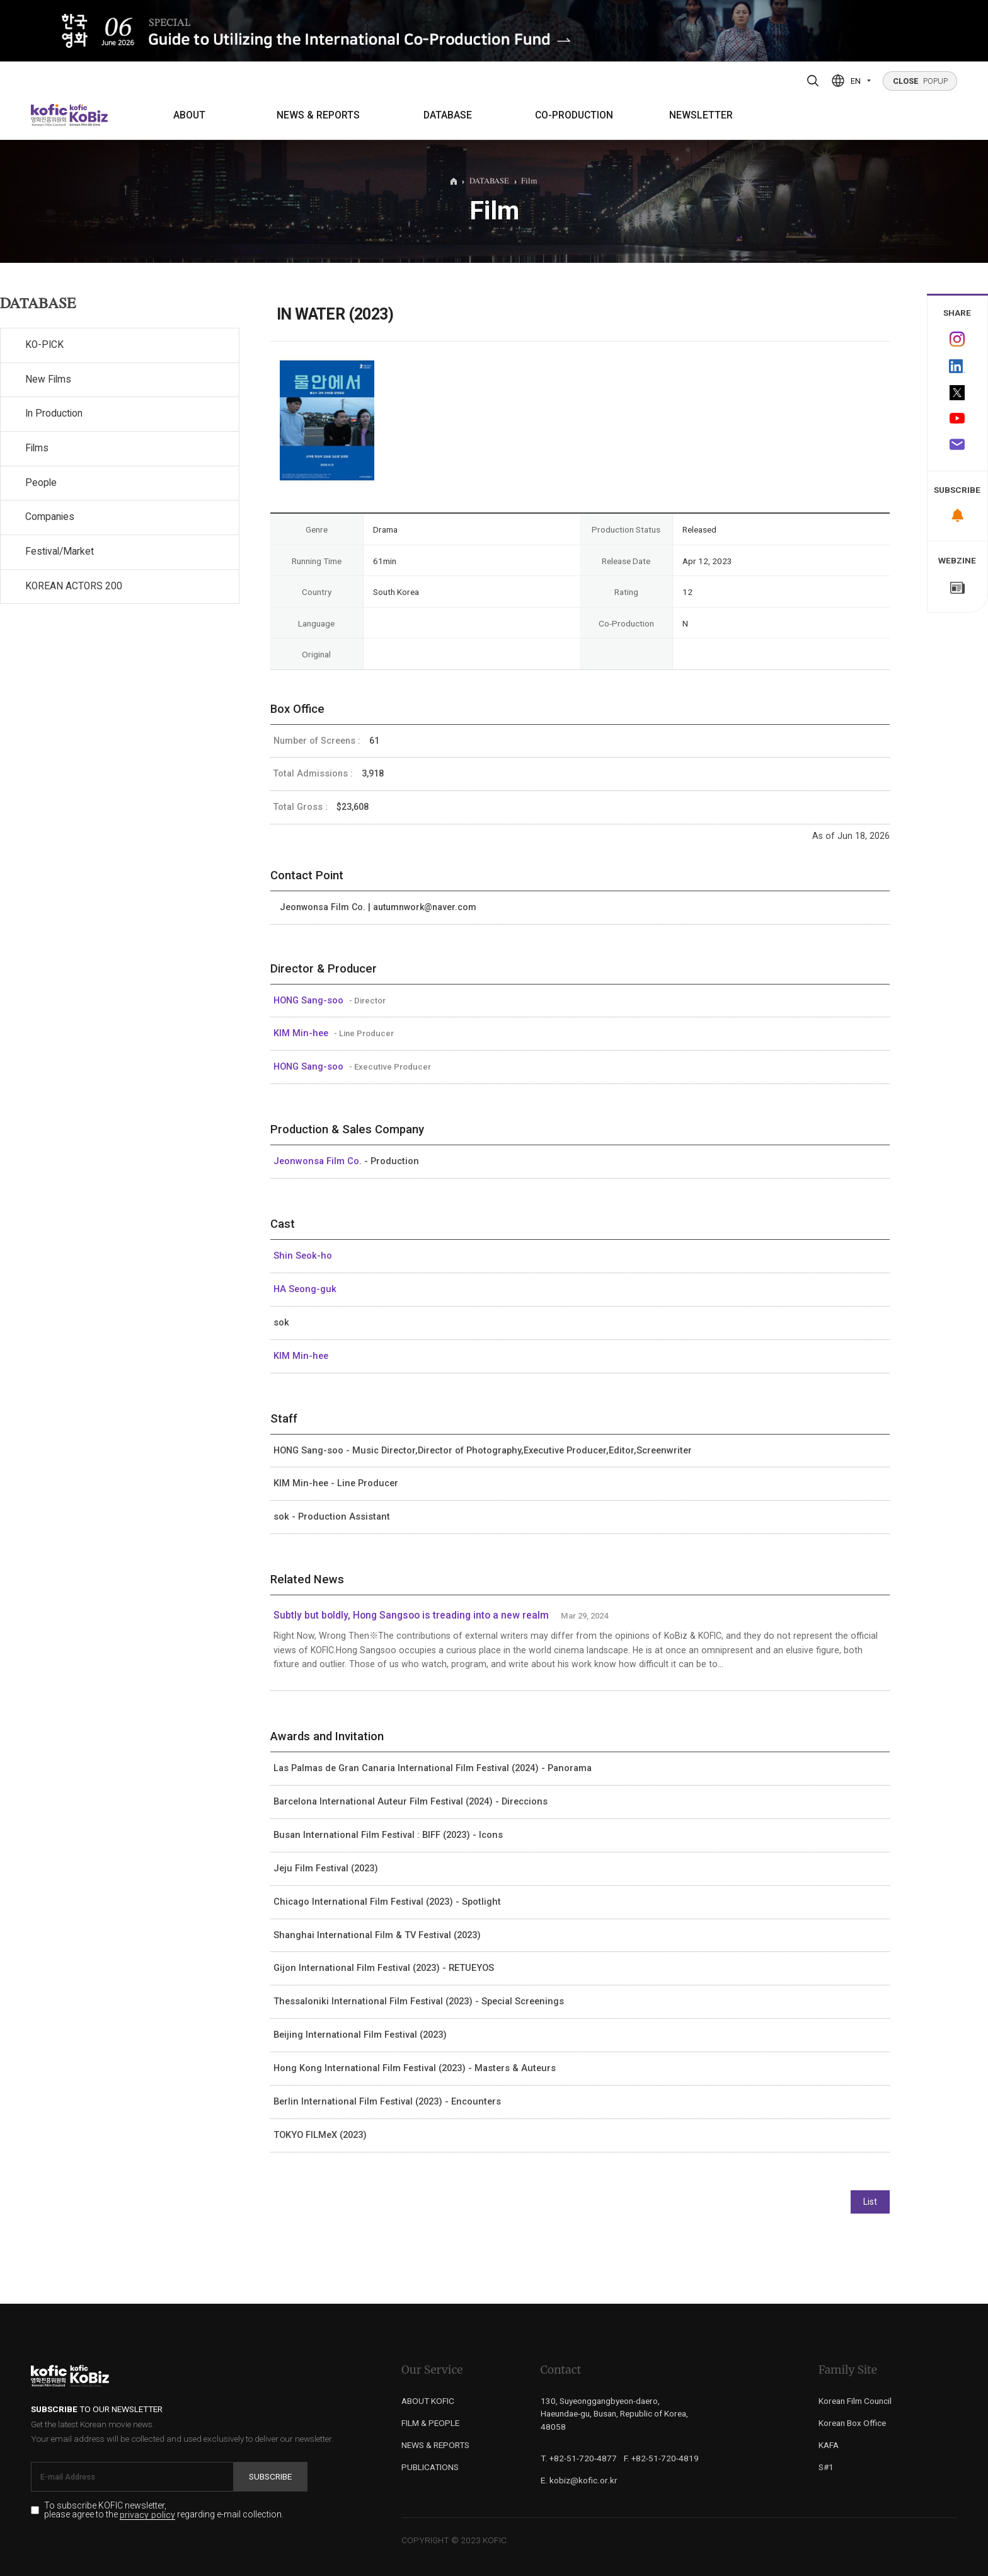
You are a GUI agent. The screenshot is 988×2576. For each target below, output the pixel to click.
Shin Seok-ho (302, 1255)
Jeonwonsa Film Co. (318, 1161)
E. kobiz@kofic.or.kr (579, 2480)
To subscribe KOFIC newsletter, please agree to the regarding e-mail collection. (164, 2510)
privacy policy (147, 2515)
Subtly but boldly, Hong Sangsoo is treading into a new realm (411, 1615)
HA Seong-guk (304, 1289)
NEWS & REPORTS (318, 115)
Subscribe (270, 2476)
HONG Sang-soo (309, 1000)
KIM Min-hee (302, 1033)
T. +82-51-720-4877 (579, 2458)
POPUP (920, 81)
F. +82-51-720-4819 (661, 2458)
